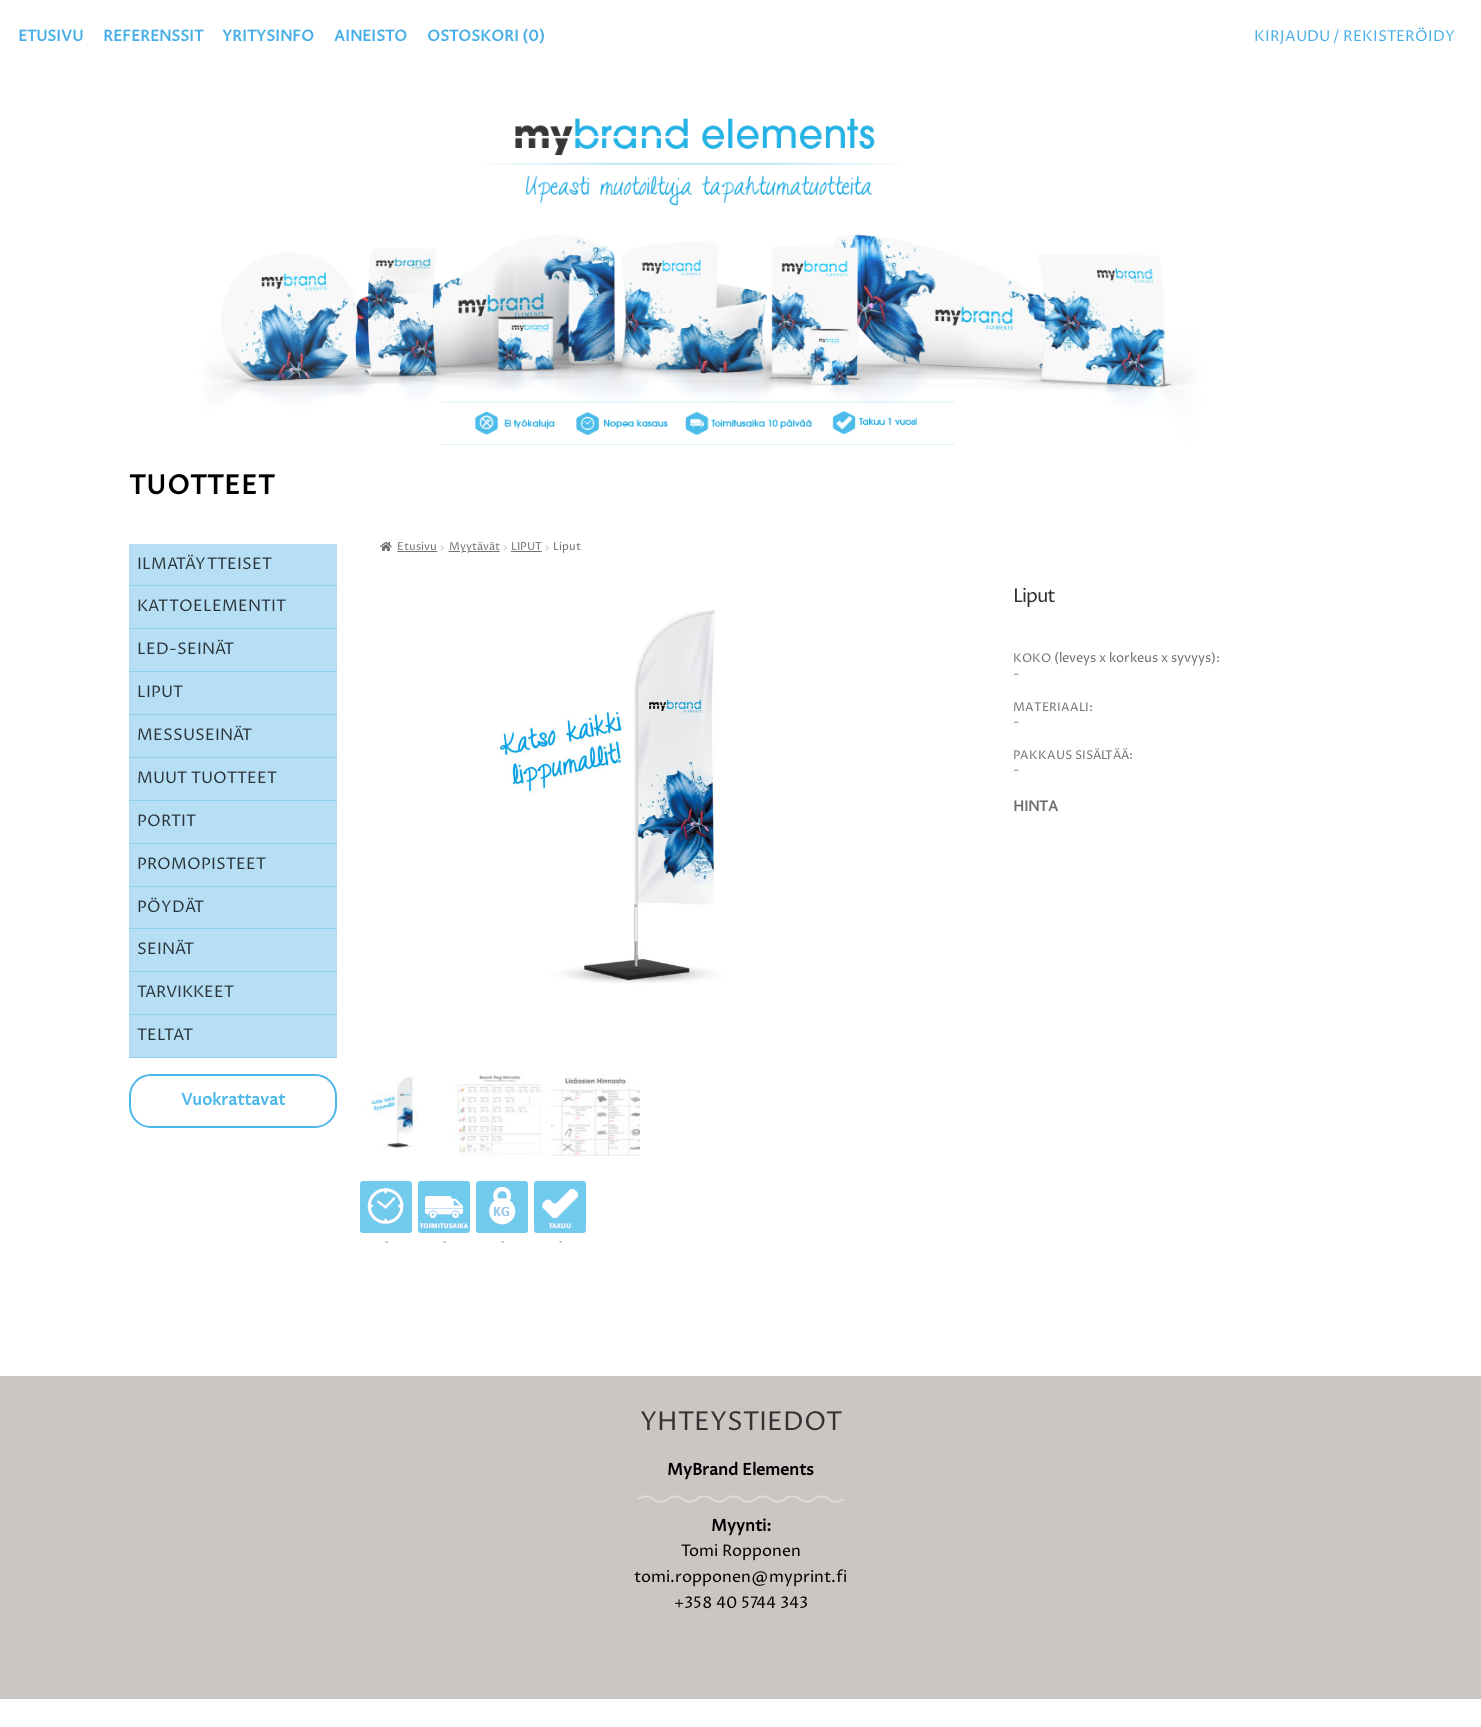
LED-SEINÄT (185, 677)
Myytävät (474, 575)
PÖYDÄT (170, 935)
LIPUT (160, 720)
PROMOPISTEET (201, 892)
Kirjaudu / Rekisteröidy (1354, 36)
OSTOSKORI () (486, 36)
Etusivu (50, 36)
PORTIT (166, 849)
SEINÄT (165, 977)
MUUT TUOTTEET (207, 806)
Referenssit (153, 36)
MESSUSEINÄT (194, 763)
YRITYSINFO (268, 36)
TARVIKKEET (185, 1020)
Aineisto (370, 36)
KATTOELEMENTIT (211, 634)
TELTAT (165, 1063)
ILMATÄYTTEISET (204, 592)
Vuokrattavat (233, 1128)
